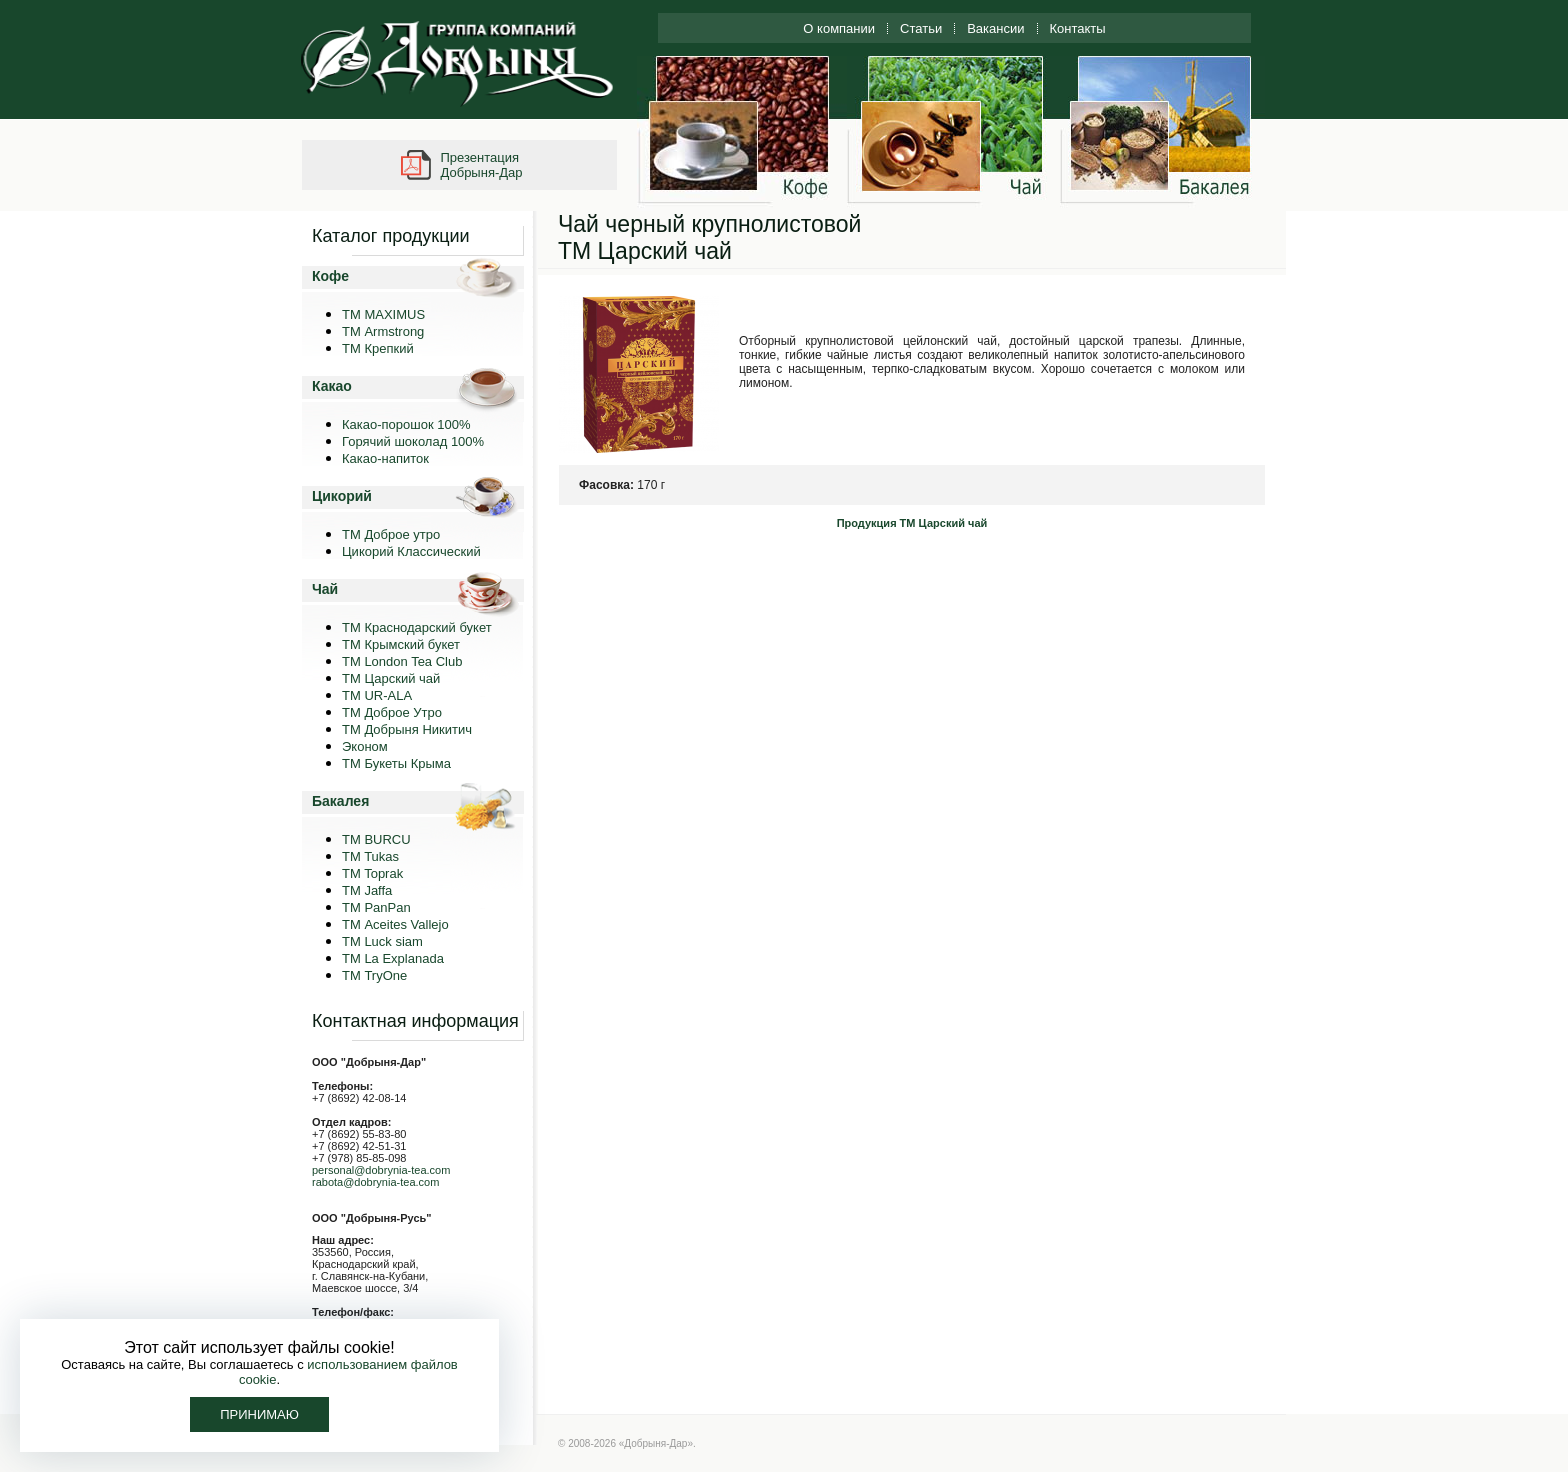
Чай (325, 589)
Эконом (365, 746)
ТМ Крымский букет (401, 644)
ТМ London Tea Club (402, 661)
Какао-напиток (385, 458)
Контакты (1078, 28)
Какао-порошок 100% (406, 424)
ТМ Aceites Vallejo (395, 924)
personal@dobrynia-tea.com (381, 1170)
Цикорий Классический (411, 551)
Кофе (330, 276)
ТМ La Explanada (393, 958)
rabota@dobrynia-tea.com (375, 1182)
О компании (839, 28)
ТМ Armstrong (383, 331)
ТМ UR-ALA (377, 695)
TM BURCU (376, 839)
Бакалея (340, 801)
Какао (332, 386)
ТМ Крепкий (378, 348)
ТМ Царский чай (391, 678)
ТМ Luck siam (382, 941)
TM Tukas (370, 856)
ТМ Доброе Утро (392, 712)
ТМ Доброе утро (391, 534)
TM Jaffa (367, 890)
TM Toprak (372, 873)
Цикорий (342, 496)
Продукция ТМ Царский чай (912, 523)
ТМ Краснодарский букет (417, 627)
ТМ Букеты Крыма (396, 763)
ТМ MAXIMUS (383, 314)
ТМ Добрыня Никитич (407, 729)
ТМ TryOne (374, 975)
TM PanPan (376, 907)
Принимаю (259, 1414)
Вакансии (995, 28)
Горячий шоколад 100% (413, 441)
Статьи (921, 28)
